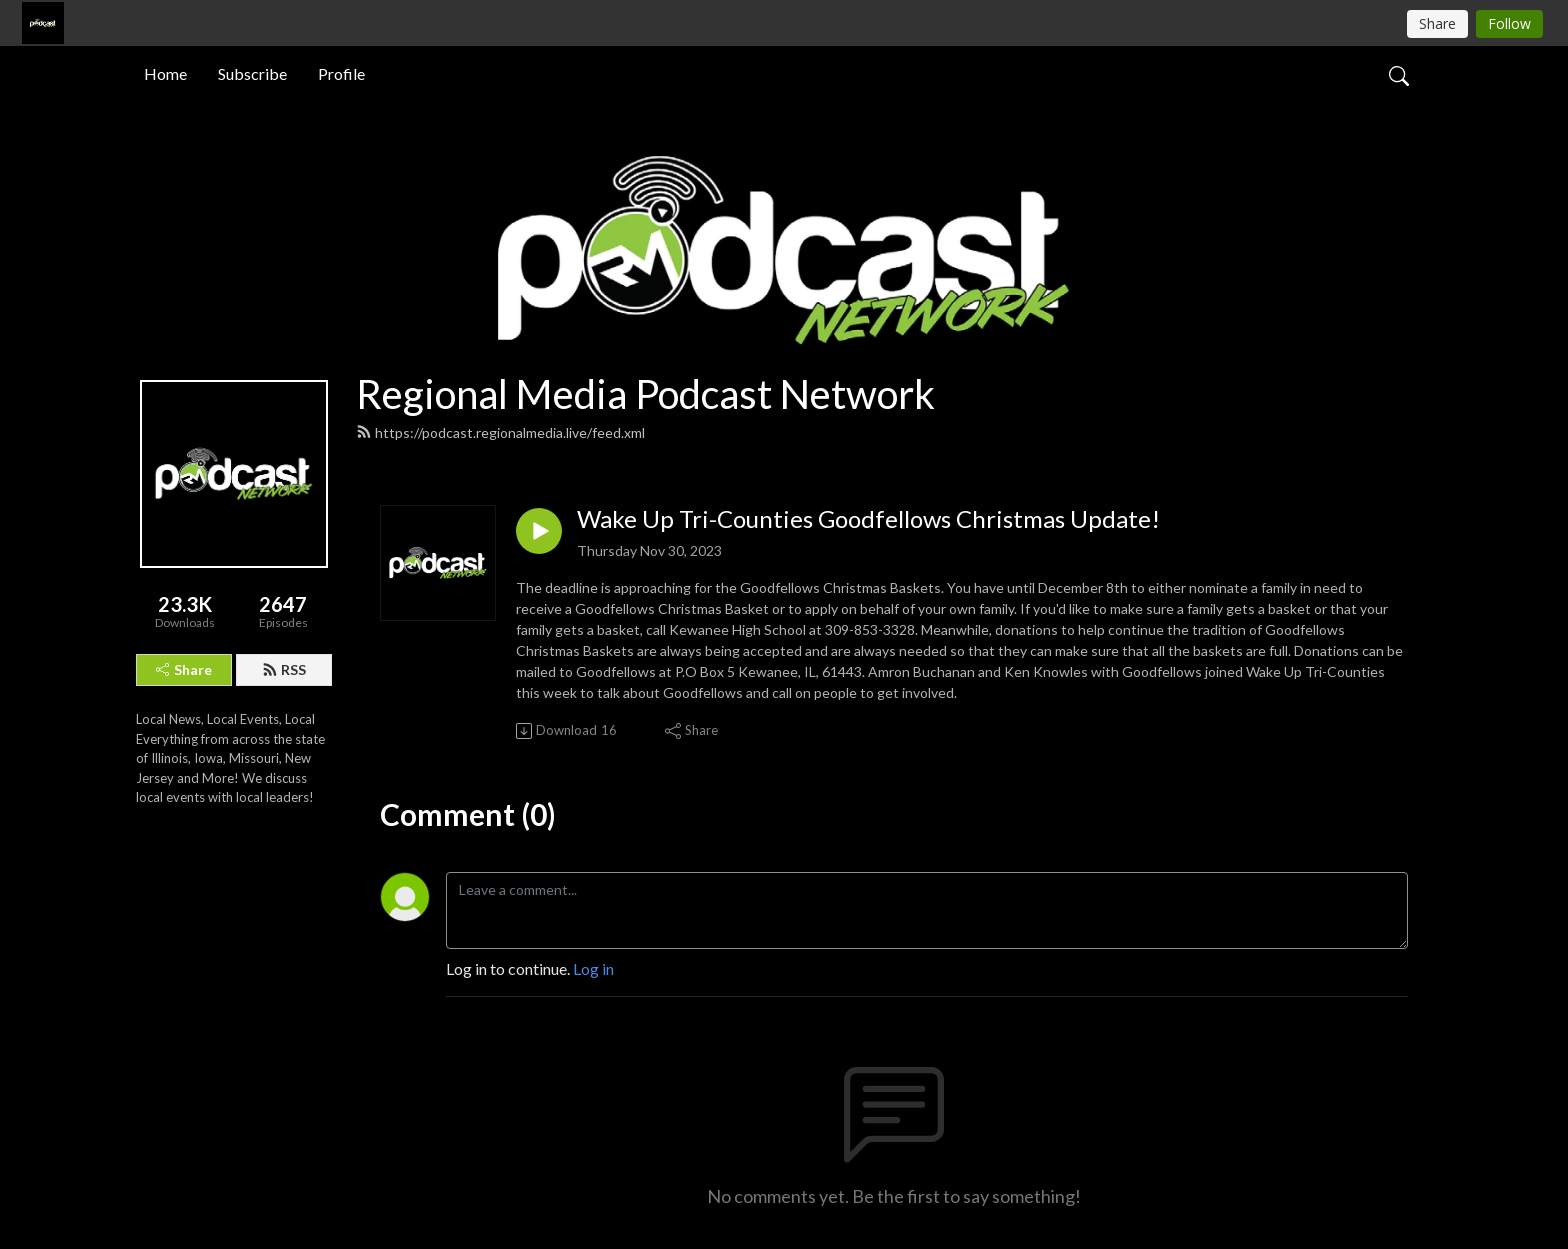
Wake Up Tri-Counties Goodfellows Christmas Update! (868, 519)
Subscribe (252, 73)
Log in (593, 968)
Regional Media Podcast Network (645, 394)
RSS (284, 669)
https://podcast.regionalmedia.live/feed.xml (500, 432)
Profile (341, 73)
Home (165, 73)
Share (184, 669)
